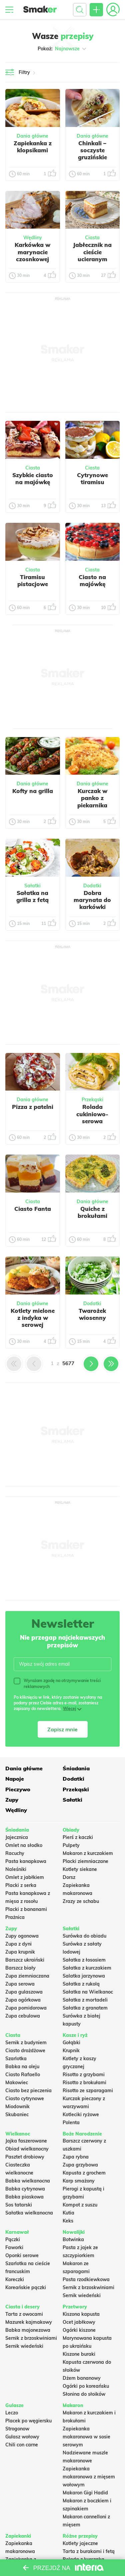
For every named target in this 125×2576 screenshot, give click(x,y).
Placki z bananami (26, 1909)
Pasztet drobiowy (24, 2157)
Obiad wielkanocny (27, 2149)
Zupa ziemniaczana (27, 1976)
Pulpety (71, 1845)
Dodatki (92, 886)
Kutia (68, 2213)
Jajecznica (16, 1837)
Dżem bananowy (82, 2378)
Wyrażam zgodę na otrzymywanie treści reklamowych (57, 1683)
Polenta (71, 2123)
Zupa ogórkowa (23, 2000)
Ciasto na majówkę (92, 580)
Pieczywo (17, 1789)
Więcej (69, 1708)
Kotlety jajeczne (80, 2543)
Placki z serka (20, 1885)
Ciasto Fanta (32, 1208)
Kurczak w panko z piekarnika (92, 798)
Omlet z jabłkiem (24, 1877)
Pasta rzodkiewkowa (86, 2279)
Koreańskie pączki (25, 2287)
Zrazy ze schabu (81, 1901)
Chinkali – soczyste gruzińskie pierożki (92, 154)
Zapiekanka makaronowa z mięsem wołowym (89, 2477)
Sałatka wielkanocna (29, 2213)
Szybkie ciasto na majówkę (32, 478)
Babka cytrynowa (25, 2189)
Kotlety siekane (80, 1869)
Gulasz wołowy (22, 2437)
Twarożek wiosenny (92, 1314)
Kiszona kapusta (81, 2314)
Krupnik (71, 2051)
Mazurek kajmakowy (28, 2322)
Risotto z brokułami (84, 2083)
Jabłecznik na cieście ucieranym (92, 252)
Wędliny (32, 238)
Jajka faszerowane (26, 2141)
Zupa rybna (76, 2157)
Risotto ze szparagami (88, 2091)
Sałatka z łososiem (84, 1960)
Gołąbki (71, 2043)
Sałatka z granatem (85, 2008)
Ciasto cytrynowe (24, 2099)
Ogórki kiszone (79, 2330)
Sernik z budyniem (26, 2043)
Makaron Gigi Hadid (85, 2493)
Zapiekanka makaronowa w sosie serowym (86, 2437)
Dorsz (69, 1877)
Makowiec (16, 2083)
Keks (68, 2221)
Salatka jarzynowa (84, 1976)
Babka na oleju (22, 2067)
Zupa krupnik (20, 1952)
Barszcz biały (20, 1968)
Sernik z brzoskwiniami (88, 2287)
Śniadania (76, 1768)
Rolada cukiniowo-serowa (92, 1114)
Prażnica (15, 1917)
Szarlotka (16, 2059)
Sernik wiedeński (82, 2295)
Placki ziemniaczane (85, 1861)
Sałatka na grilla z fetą (32, 896)
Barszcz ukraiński (24, 1960)
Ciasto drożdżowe (25, 2051)
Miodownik (17, 2107)
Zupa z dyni (18, 1944)
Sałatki (32, 886)
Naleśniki (15, 1869)
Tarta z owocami (24, 2314)
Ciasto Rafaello (22, 2075)
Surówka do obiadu (84, 1936)
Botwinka (73, 2239)
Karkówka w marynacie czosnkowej (32, 252)
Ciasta (92, 238)
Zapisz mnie (62, 1729)
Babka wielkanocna (27, 2181)
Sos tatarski (18, 2205)
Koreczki (14, 2279)
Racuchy (14, 1853)
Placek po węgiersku (28, 2421)
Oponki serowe (22, 2255)
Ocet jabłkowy (79, 2322)
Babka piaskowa (24, 2197)
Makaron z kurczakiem (88, 1853)
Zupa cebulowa (22, 2016)
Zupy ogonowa (22, 1936)
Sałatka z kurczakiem (87, 1968)
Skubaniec (17, 2115)
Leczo (11, 2413)
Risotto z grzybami (84, 2075)
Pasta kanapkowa (25, 1861)
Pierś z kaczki (78, 1837)
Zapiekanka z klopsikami (33, 147)
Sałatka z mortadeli (85, 2000)
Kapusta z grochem (84, 2173)
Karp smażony (79, 2181)
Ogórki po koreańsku (86, 2386)
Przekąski (92, 1100)
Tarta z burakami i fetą (89, 2551)
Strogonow (17, 2429)
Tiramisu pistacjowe (32, 580)
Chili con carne (21, 2445)
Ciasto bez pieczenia (28, 2091)
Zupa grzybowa (80, 2165)
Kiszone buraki (79, 2354)
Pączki (12, 2239)
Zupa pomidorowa (26, 2008)
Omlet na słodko (23, 1845)
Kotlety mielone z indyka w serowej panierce (33, 1321)
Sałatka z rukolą (81, 1984)
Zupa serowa (20, 1984)
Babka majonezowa (27, 2330)
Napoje (14, 1778)
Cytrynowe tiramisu (92, 478)
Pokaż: (62, 48)
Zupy (11, 1799)
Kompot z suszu (80, 2205)
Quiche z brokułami (92, 1212)
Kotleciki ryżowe (81, 2115)
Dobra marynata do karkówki (92, 900)
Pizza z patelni (32, 1106)
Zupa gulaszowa (24, 1992)
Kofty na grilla (32, 790)
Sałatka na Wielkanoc (88, 1992)
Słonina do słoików (84, 2394)
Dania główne (32, 136)
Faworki (14, 2247)
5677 (68, 1363)
